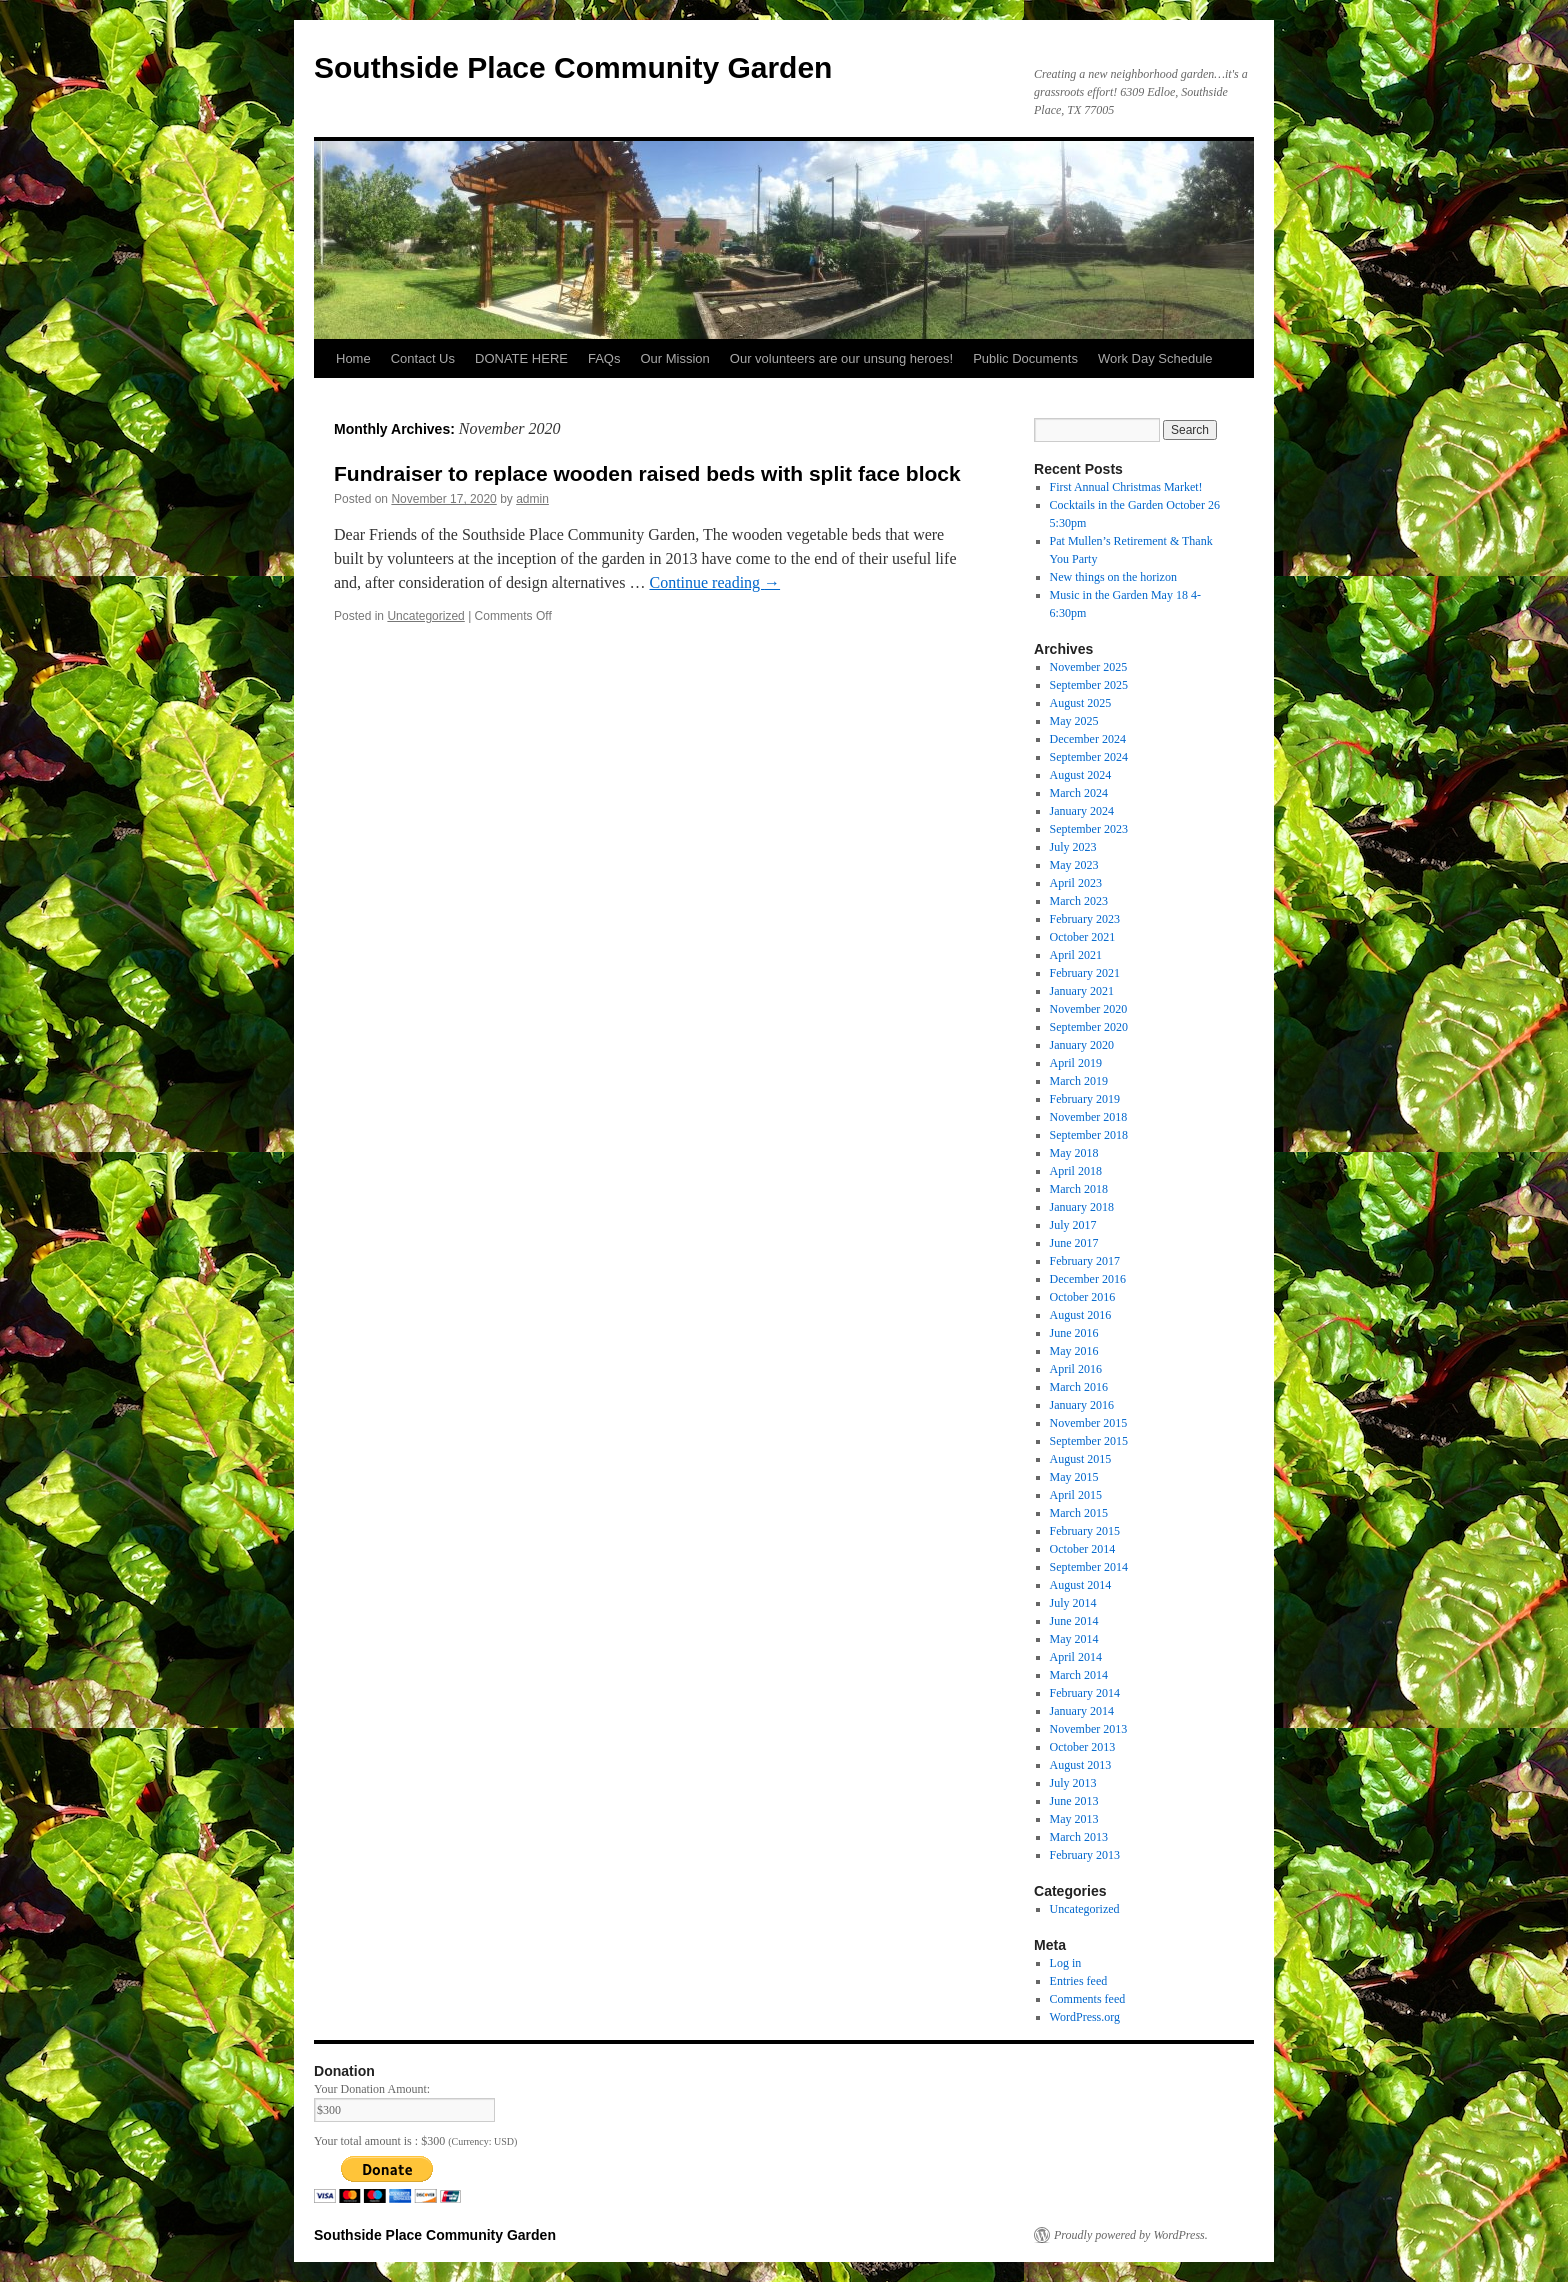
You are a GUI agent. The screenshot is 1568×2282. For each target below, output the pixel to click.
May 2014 (1074, 1639)
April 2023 (1076, 883)
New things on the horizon (1113, 577)
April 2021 (1076, 955)
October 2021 (1083, 937)
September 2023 (1089, 829)
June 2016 (1074, 1333)
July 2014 (1073, 1603)
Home (353, 358)
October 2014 (1083, 1549)
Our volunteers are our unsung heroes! (841, 358)
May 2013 (1074, 1819)
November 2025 (1089, 667)
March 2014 (1079, 1675)
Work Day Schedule (1155, 358)
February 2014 (1085, 1693)
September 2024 (1089, 757)
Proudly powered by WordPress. (1131, 2235)
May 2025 (1074, 721)
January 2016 (1082, 1405)
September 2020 (1089, 1027)
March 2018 (1079, 1189)
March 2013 (1079, 1837)
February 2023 (1085, 919)
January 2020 (1082, 1045)
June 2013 (1074, 1801)
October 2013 (1083, 1747)
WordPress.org (1085, 2017)
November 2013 (1089, 1729)
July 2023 (1073, 847)
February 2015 (1085, 1531)
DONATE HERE (521, 358)
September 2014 (1089, 1567)
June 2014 (1074, 1621)
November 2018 (1089, 1117)
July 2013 (1073, 1783)
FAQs (604, 358)
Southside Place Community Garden (573, 67)
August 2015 (1081, 1459)
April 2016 (1076, 1369)
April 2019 (1076, 1063)
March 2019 (1079, 1081)
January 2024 (1082, 811)
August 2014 (1081, 1585)
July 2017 (1073, 1225)
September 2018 (1089, 1135)
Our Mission (674, 358)
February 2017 (1085, 1261)
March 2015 (1079, 1513)
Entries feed (1079, 1981)
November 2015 (1089, 1423)
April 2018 (1076, 1171)
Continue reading (714, 582)
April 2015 (1076, 1495)
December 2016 (1088, 1279)
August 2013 (1081, 1765)
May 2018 (1074, 1153)
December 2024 (1088, 739)
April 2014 (1076, 1657)
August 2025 (1081, 703)
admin (532, 499)
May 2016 (1074, 1351)
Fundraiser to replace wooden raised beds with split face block (647, 473)
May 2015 (1074, 1477)
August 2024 (1081, 775)
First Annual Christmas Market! (1126, 487)
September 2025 (1089, 685)
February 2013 (1085, 1855)
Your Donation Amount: (372, 2089)
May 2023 (1074, 865)
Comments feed (1088, 1999)
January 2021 (1082, 991)
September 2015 (1089, 1441)
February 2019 (1085, 1099)
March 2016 (1079, 1387)
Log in (1066, 1963)
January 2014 (1082, 1711)
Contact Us (423, 358)
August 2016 (1081, 1315)
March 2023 (1079, 901)
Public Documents (1025, 358)
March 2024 (1079, 793)
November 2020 (1089, 1009)
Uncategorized (425, 616)
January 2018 (1082, 1207)
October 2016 (1083, 1297)
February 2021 (1085, 973)
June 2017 (1074, 1243)
